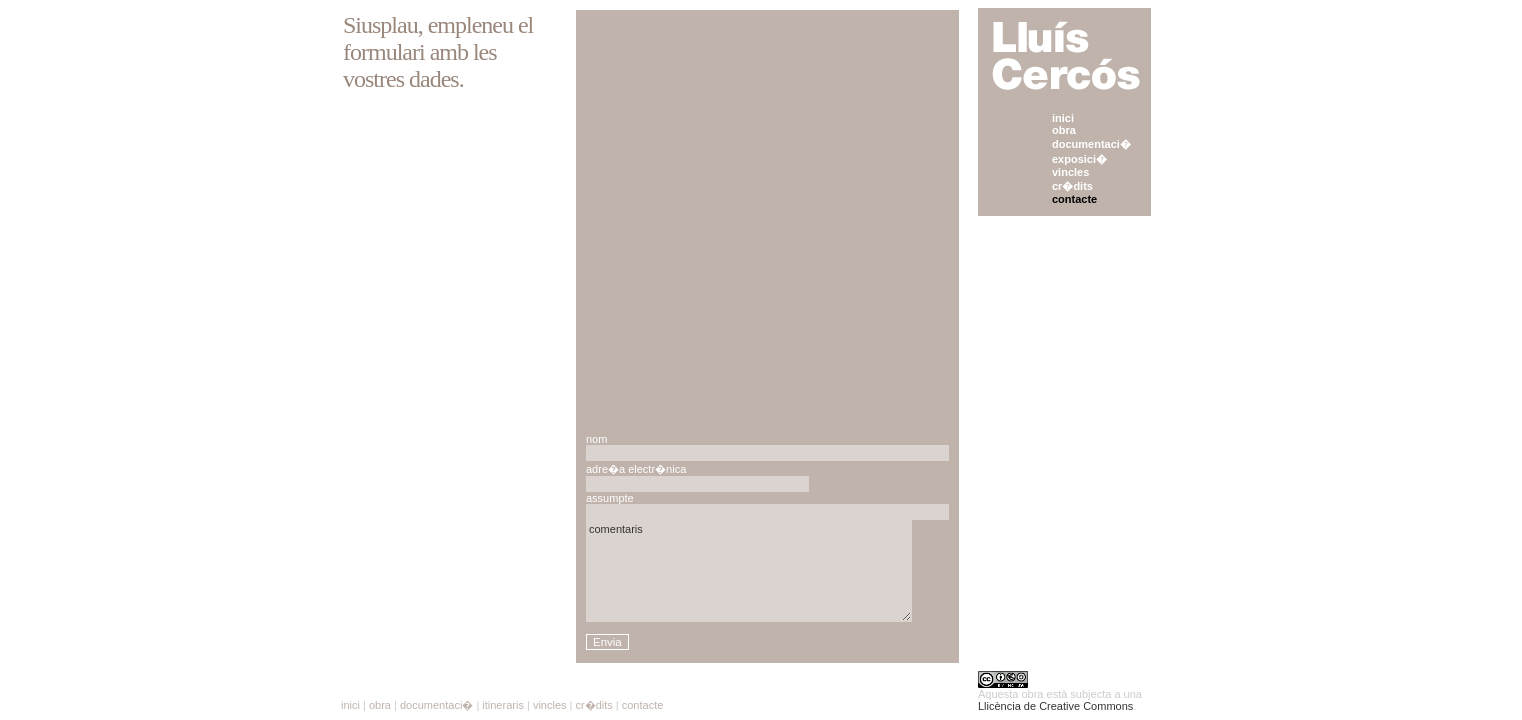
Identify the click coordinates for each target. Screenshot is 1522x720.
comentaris (749, 571)
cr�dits (1072, 186)
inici (1063, 118)
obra (1064, 130)
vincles (1070, 172)
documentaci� (1091, 144)
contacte (1074, 199)
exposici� (1079, 159)
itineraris (503, 705)
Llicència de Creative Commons (1055, 706)
